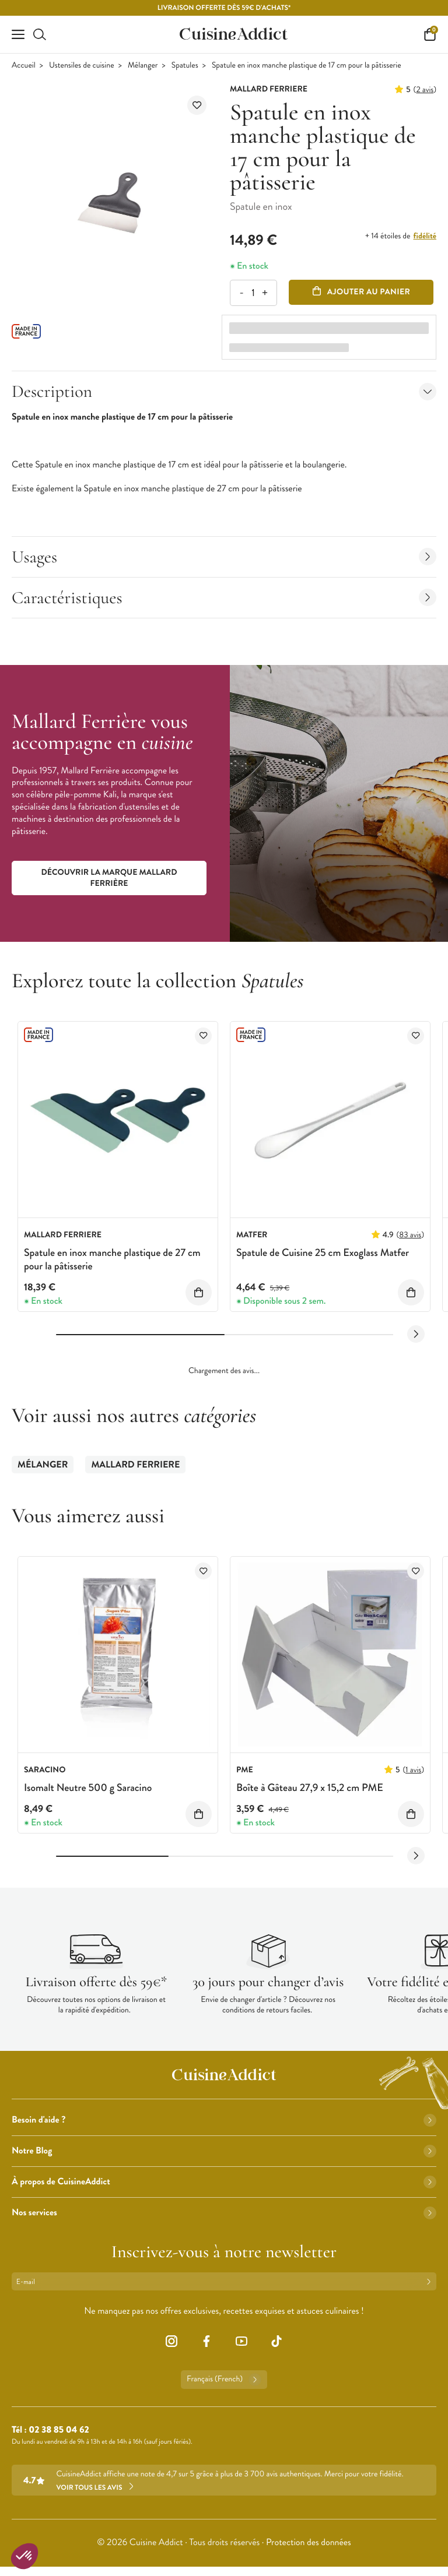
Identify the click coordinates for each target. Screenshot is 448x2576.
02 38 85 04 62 (59, 2430)
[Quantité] (252, 292)
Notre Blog (224, 2151)
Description (224, 391)
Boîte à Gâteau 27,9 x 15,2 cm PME (309, 1787)
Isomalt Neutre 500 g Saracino (88, 1787)
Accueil (24, 65)
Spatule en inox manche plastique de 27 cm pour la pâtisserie (112, 1259)
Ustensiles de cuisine (81, 65)
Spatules (185, 65)
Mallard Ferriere (135, 1465)
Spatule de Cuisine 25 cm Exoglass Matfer (322, 1252)
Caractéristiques (224, 597)
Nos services (224, 2212)
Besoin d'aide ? (224, 2120)
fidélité (425, 236)
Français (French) (224, 2379)
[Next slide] (416, 1334)
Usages (224, 557)
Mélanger (143, 65)
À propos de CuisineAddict (224, 2181)
